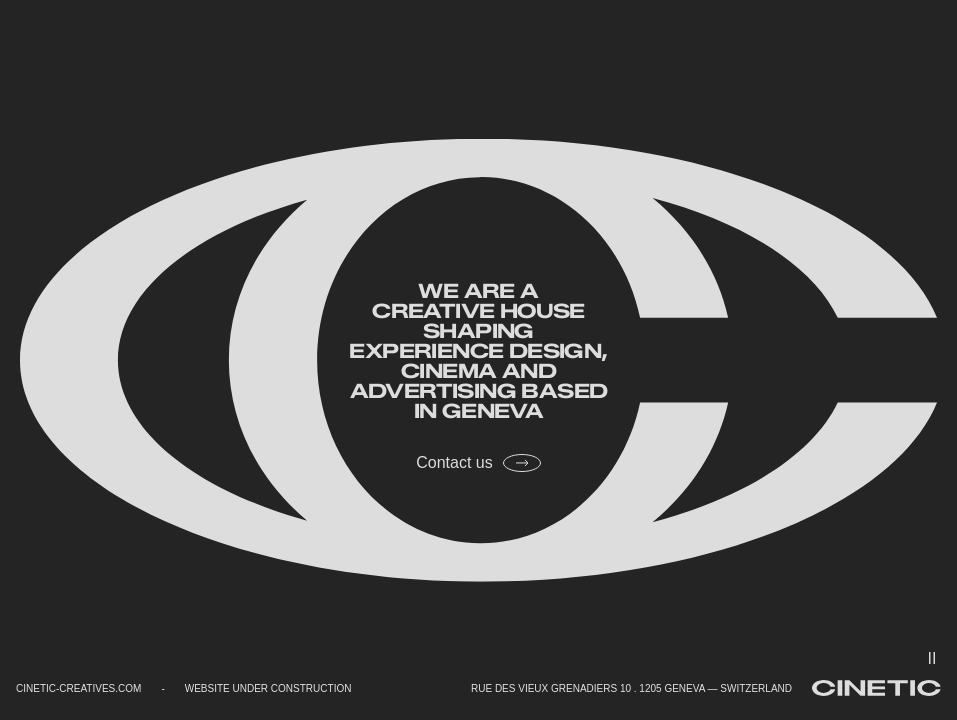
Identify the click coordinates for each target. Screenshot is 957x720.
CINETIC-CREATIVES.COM (78, 688)
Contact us (478, 463)
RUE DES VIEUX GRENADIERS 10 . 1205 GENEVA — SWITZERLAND (631, 688)
